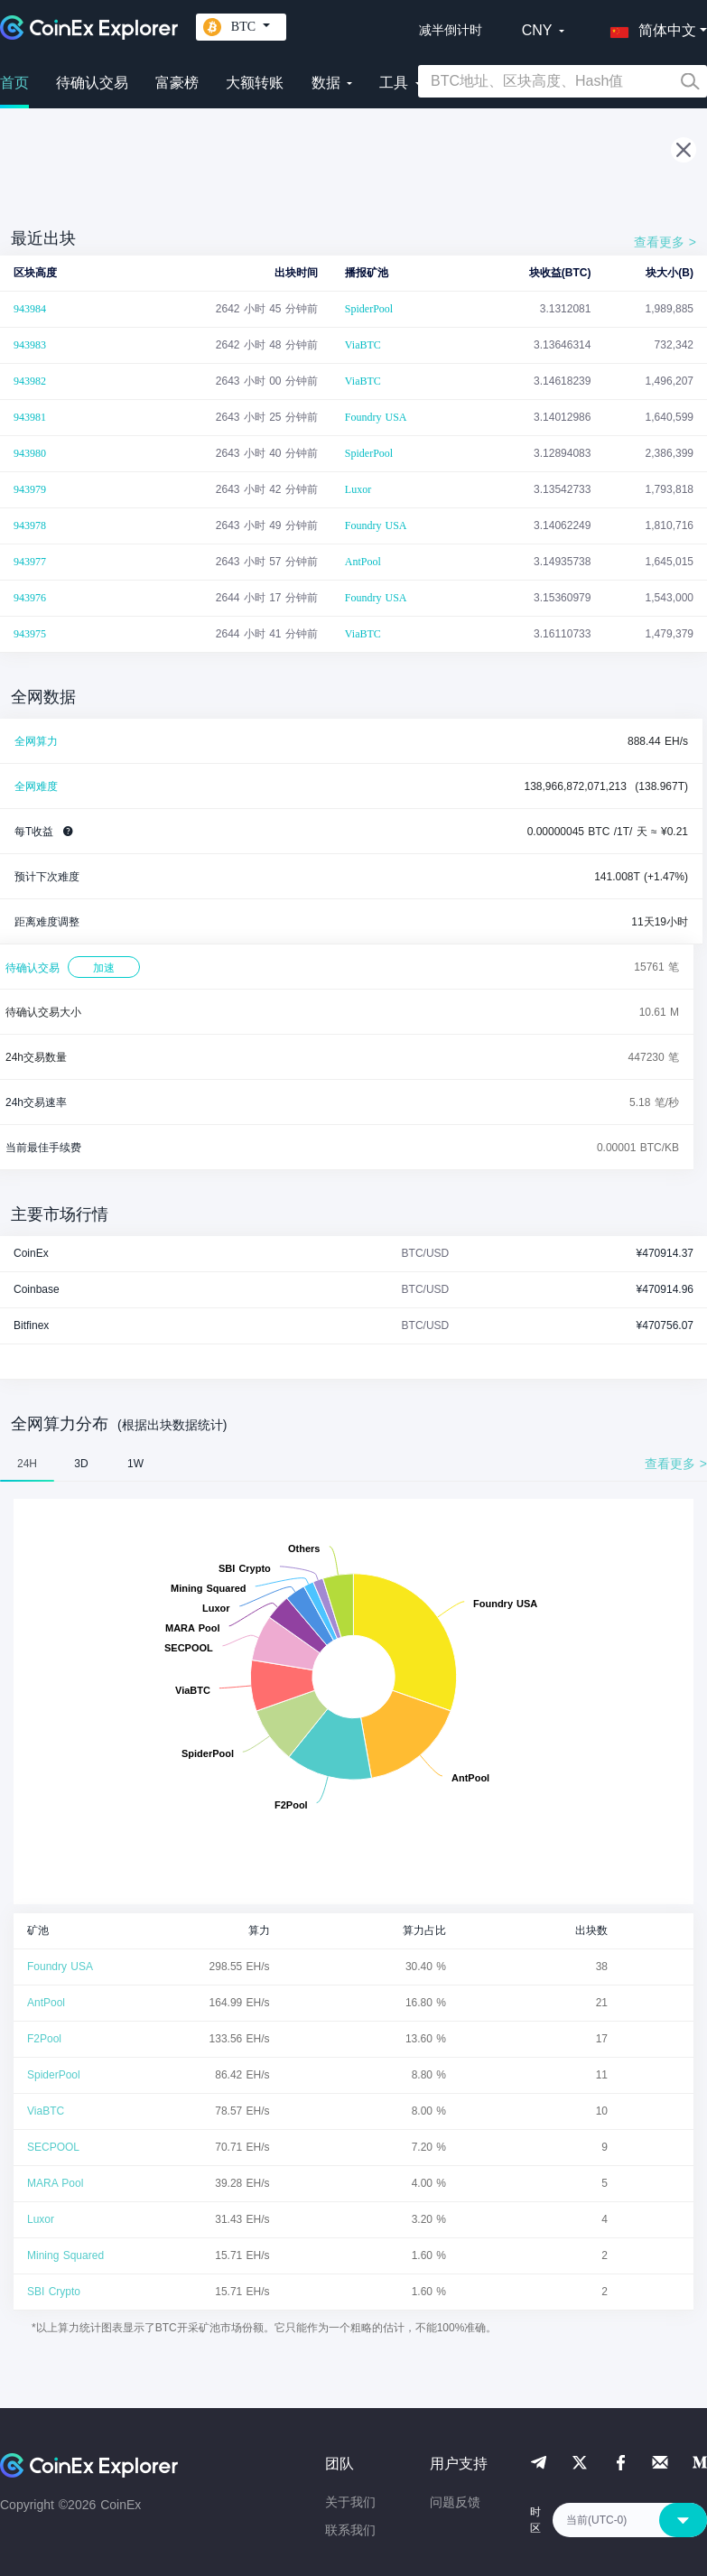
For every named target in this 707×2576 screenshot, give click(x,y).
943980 (30, 453)
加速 (104, 968)
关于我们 (350, 2502)
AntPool (363, 561)
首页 (14, 82)
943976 (30, 597)
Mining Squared (65, 2255)
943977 (30, 561)
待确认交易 (92, 82)
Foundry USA (376, 417)
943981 (30, 417)
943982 (30, 381)
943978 (30, 525)
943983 (30, 345)
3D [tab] (81, 1463)
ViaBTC (363, 345)
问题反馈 (455, 2502)
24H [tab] (27, 1463)
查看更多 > (665, 242)
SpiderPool (369, 308)
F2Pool (44, 2038)
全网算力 (36, 741)
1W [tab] (135, 1463)
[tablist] (353, 1464)
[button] (649, 27)
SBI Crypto (53, 2291)
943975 (30, 634)
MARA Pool (55, 2183)
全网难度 (36, 786)
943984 (30, 308)
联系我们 (350, 2530)
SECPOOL (53, 2147)
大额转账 (255, 82)
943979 (30, 489)
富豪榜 (177, 82)
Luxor (358, 489)
